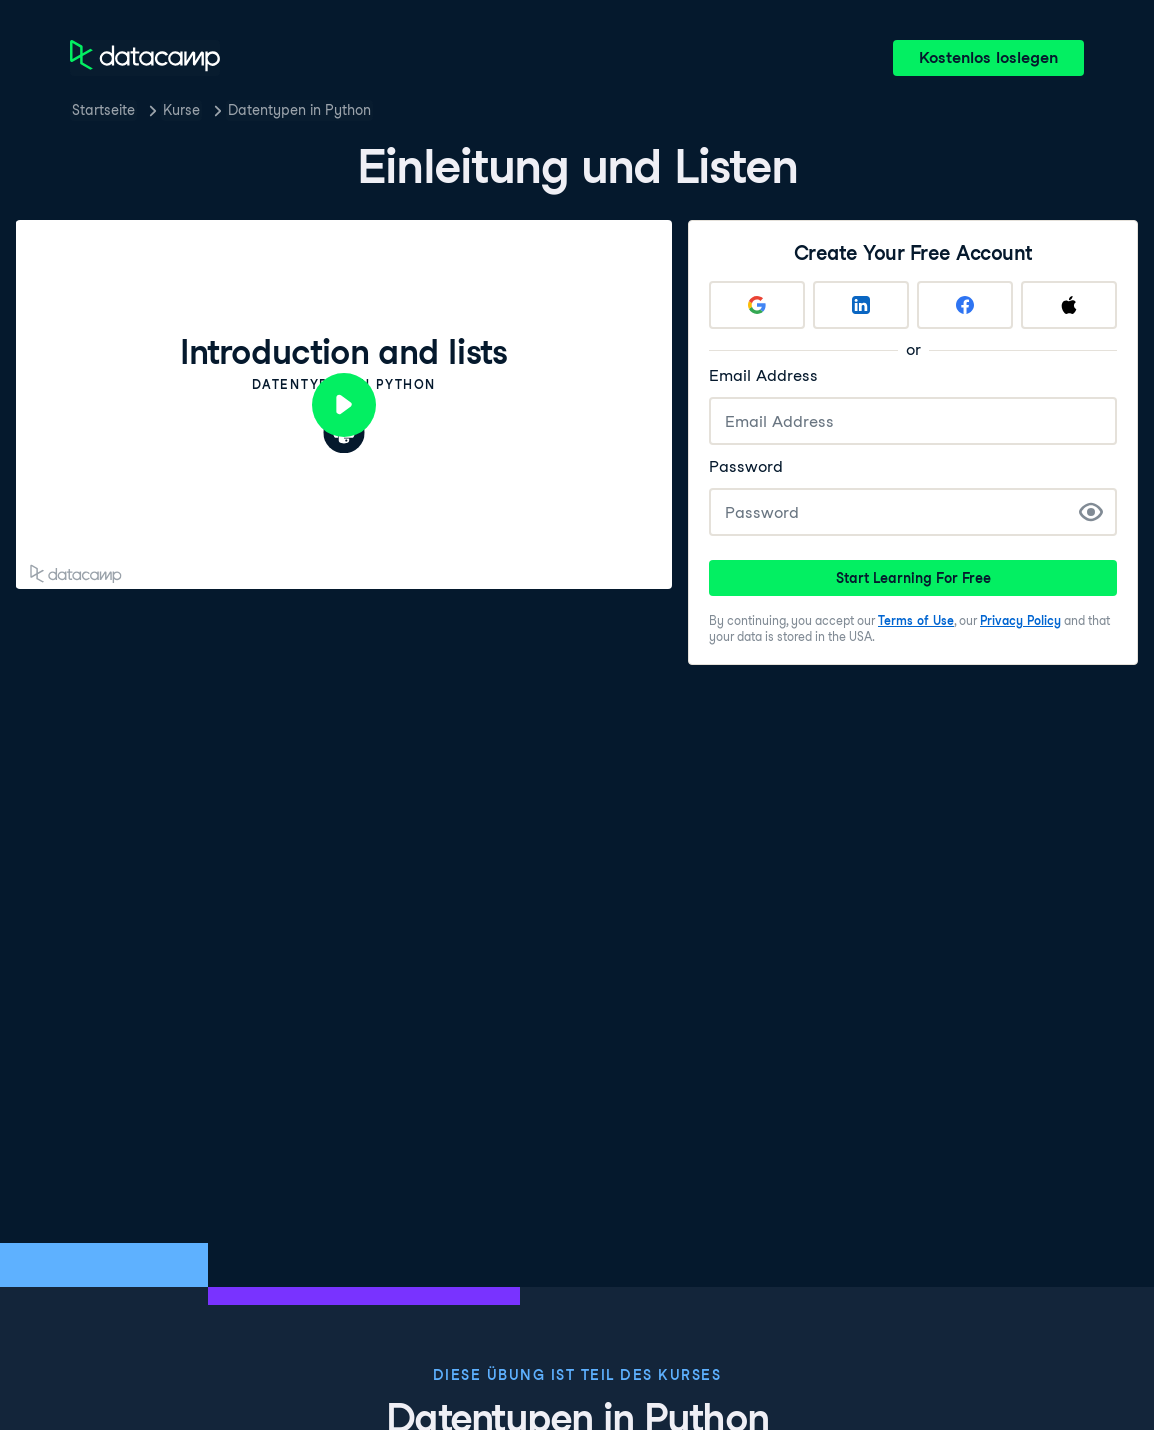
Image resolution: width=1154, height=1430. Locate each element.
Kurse (181, 110)
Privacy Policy (1020, 620)
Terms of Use (916, 620)
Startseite (103, 110)
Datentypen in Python (299, 110)
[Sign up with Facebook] (965, 305)
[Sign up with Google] (757, 305)
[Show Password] (1091, 512)
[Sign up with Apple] (1069, 305)
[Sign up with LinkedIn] (861, 305)
